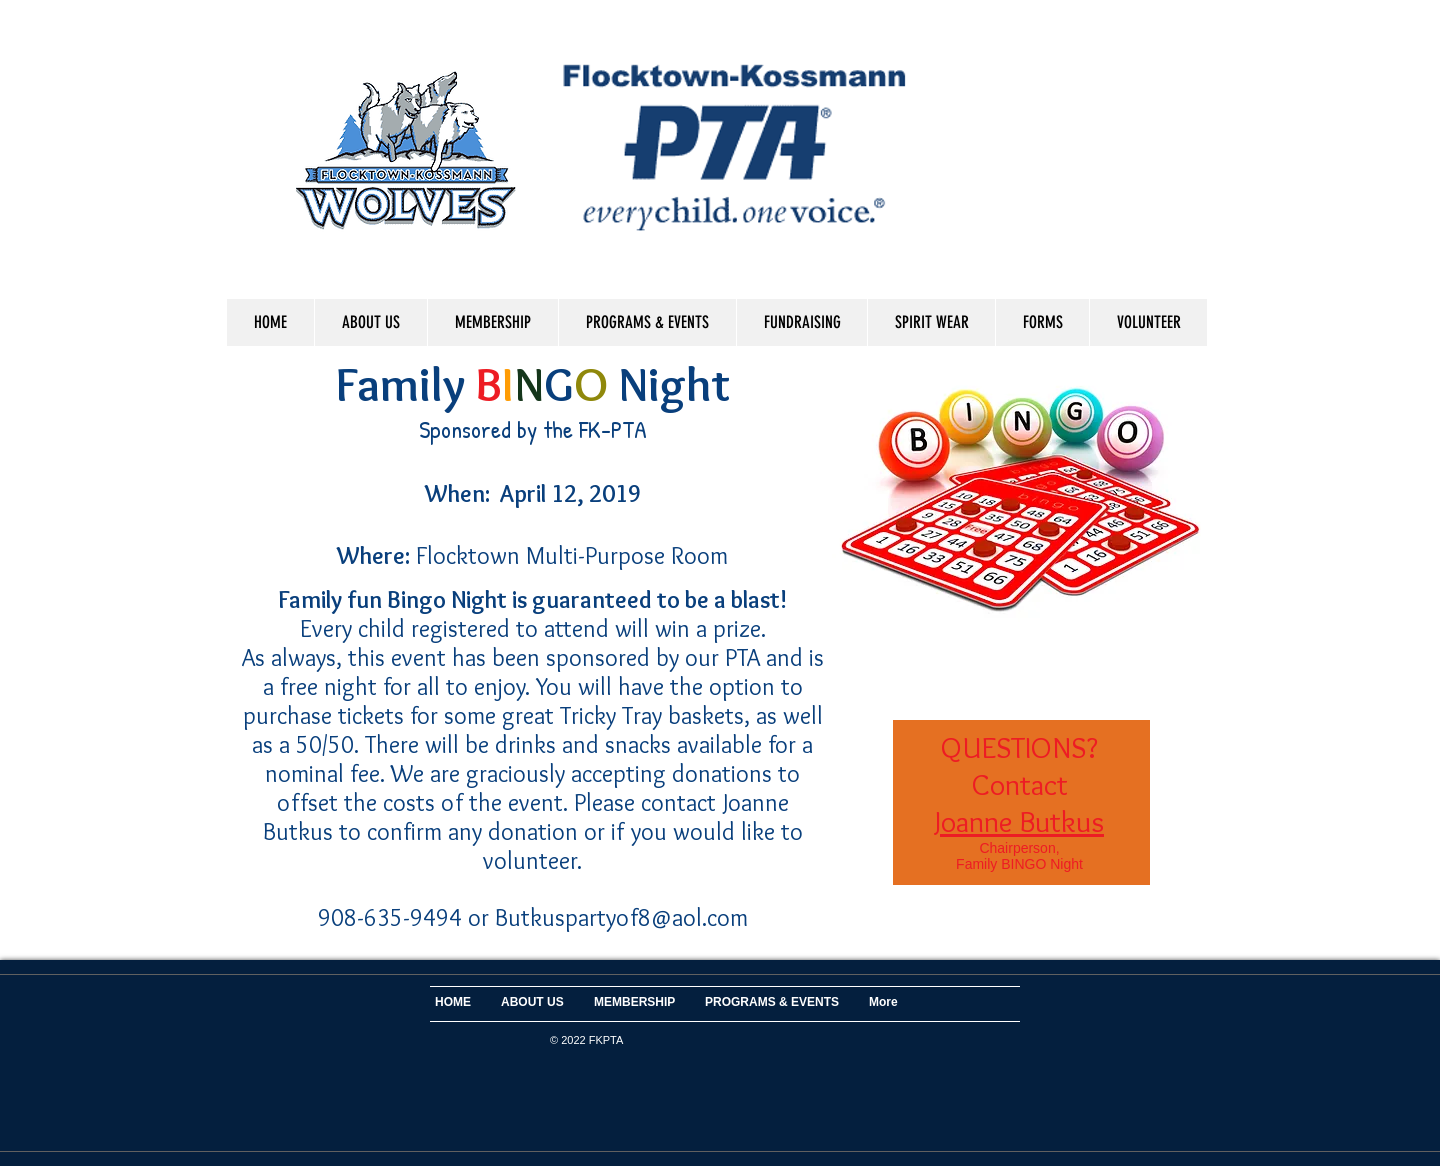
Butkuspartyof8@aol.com (621, 917)
